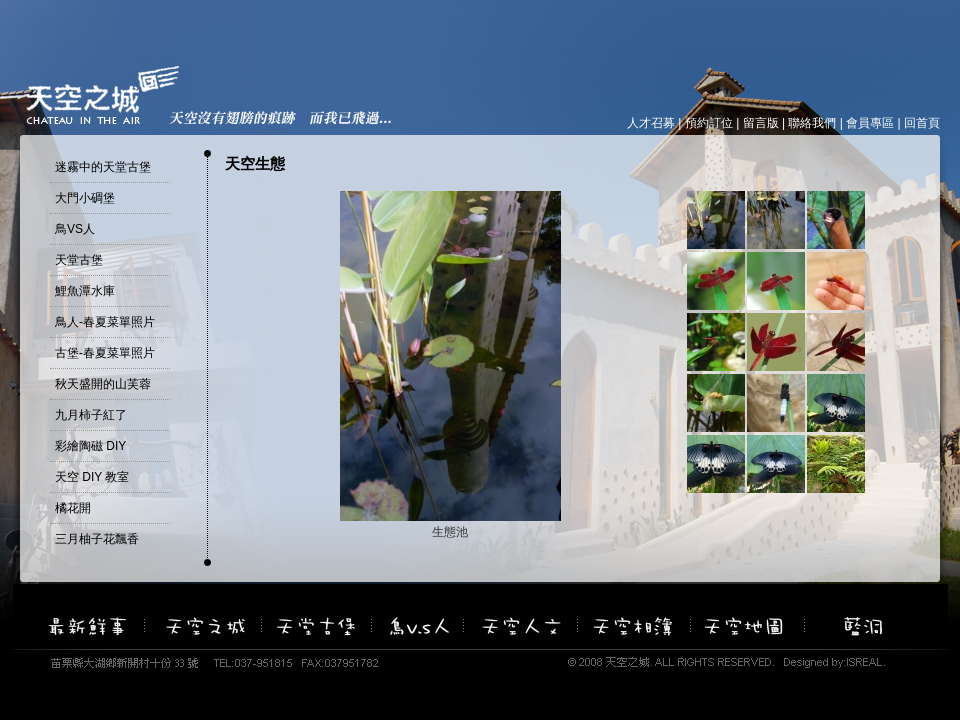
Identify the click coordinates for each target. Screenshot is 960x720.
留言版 (761, 123)
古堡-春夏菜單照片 (105, 353)
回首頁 (922, 123)
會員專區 (870, 123)
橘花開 (73, 508)
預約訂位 (709, 123)
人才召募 (651, 123)
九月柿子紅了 (91, 415)
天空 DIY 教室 (92, 477)
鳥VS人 (75, 229)
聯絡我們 (812, 123)
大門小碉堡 (85, 198)
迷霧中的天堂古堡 (103, 167)
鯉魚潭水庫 (85, 291)
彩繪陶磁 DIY (90, 446)
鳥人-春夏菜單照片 (105, 322)
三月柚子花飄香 (97, 539)
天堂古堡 (79, 260)
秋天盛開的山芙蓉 (103, 384)
